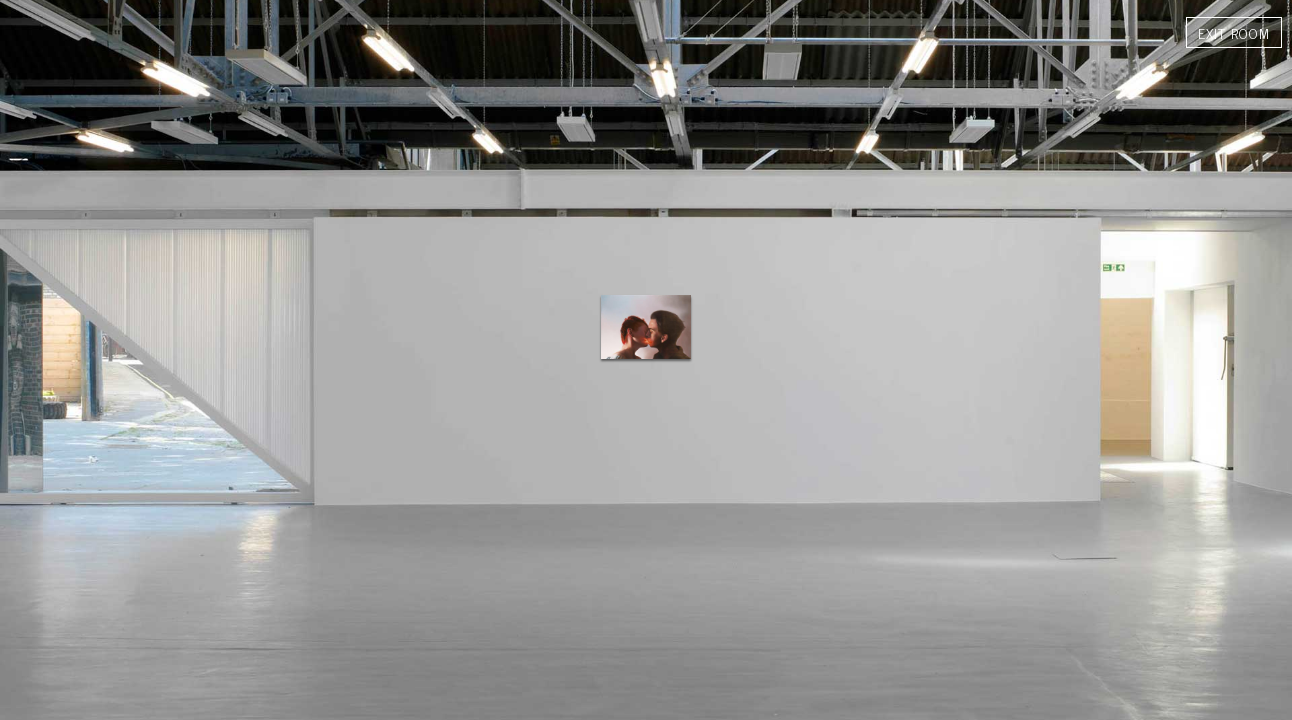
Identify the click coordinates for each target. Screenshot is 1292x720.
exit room (1234, 32)
